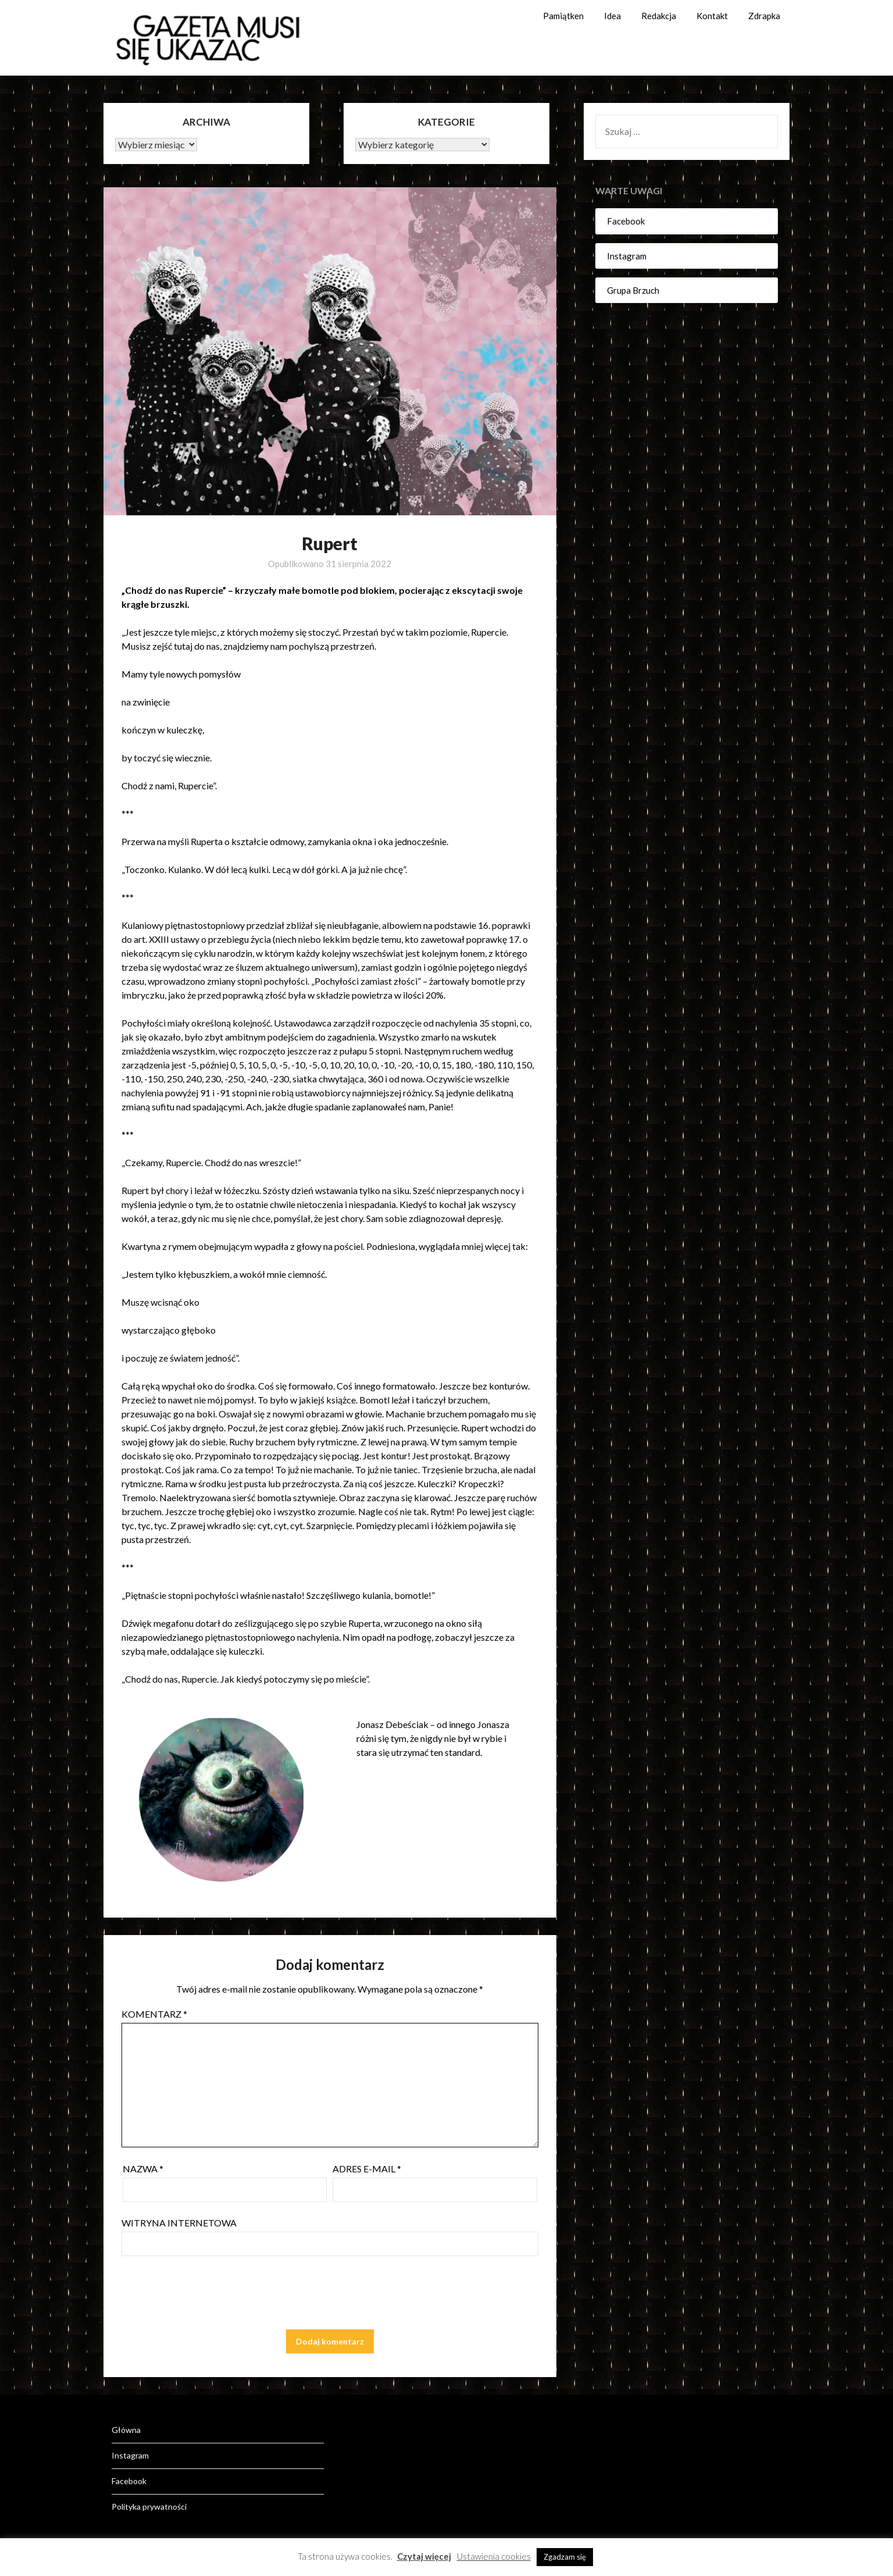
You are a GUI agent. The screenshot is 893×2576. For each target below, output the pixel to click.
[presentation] (210, 2295)
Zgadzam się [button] (565, 2556)
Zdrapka (764, 15)
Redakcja (658, 15)
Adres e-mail (367, 2168)
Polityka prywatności (149, 2506)
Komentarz (154, 2013)
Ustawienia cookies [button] (494, 2556)
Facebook (626, 221)
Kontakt (712, 15)
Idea (612, 15)
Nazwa (143, 2168)
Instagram (626, 256)
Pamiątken (563, 15)
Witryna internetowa (179, 2222)
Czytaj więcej (424, 2556)
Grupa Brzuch (633, 290)
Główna (126, 2430)
